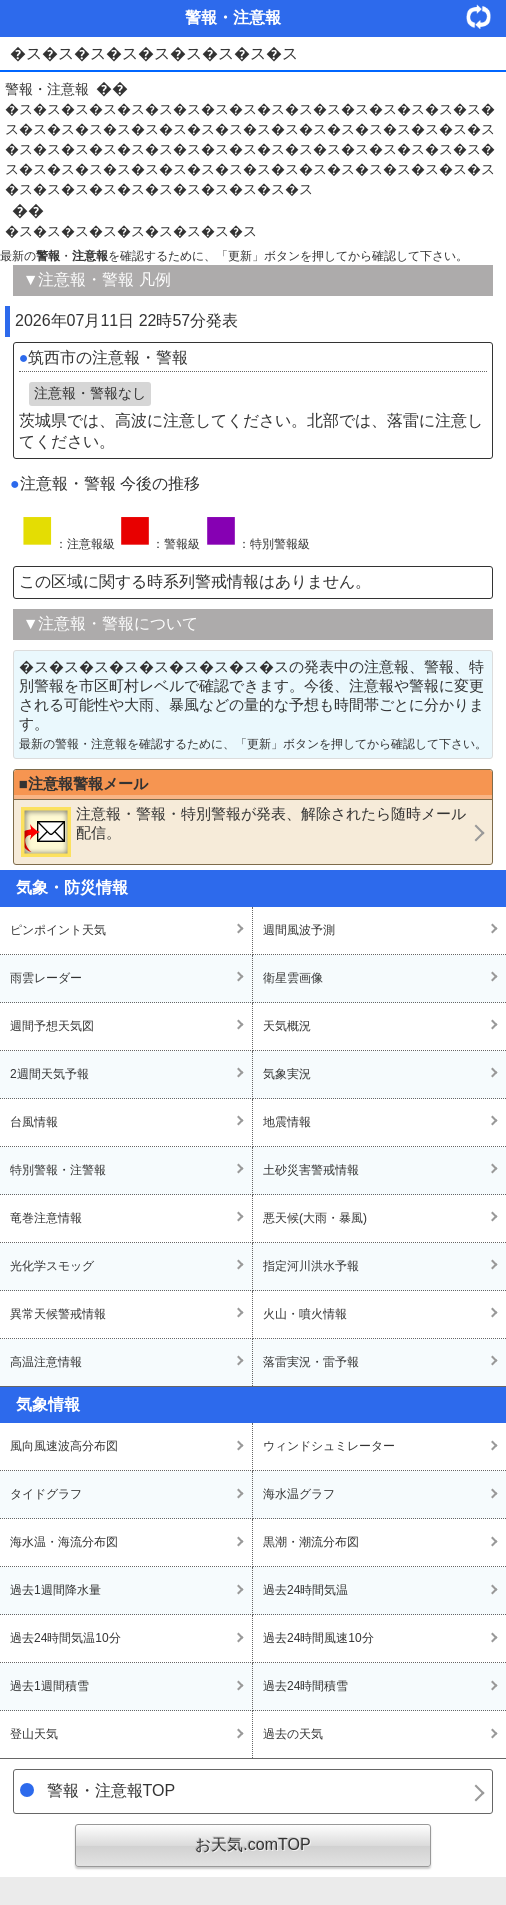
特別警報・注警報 (58, 1170)
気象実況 (287, 1074)
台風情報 (34, 1122)
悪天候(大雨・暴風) (315, 1218)
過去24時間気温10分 (65, 1638)
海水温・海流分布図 (64, 1542)
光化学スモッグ (52, 1266)
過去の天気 (293, 1734)
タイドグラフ (46, 1494)
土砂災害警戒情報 (311, 1170)
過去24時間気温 (305, 1590)
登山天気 (34, 1734)
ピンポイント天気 (58, 930)
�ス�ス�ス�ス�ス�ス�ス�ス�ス (131, 231)
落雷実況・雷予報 (311, 1362)
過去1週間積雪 (49, 1686)
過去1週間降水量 (55, 1590)
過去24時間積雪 (305, 1686)
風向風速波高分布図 (64, 1446)
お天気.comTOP (252, 1844)
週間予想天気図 (52, 1026)
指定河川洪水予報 (311, 1266)
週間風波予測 (299, 930)
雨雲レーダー (46, 978)
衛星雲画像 (293, 978)
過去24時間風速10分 (318, 1638)
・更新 (486, 16)
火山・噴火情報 (305, 1314)
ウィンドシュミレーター (329, 1446)
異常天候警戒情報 (58, 1314)
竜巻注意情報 (46, 1218)
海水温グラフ (299, 1494)
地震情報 (287, 1122)
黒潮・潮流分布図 (311, 1542)
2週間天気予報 (49, 1074)
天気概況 (287, 1026)
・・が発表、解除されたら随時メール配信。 (243, 831)
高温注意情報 (46, 1362)
